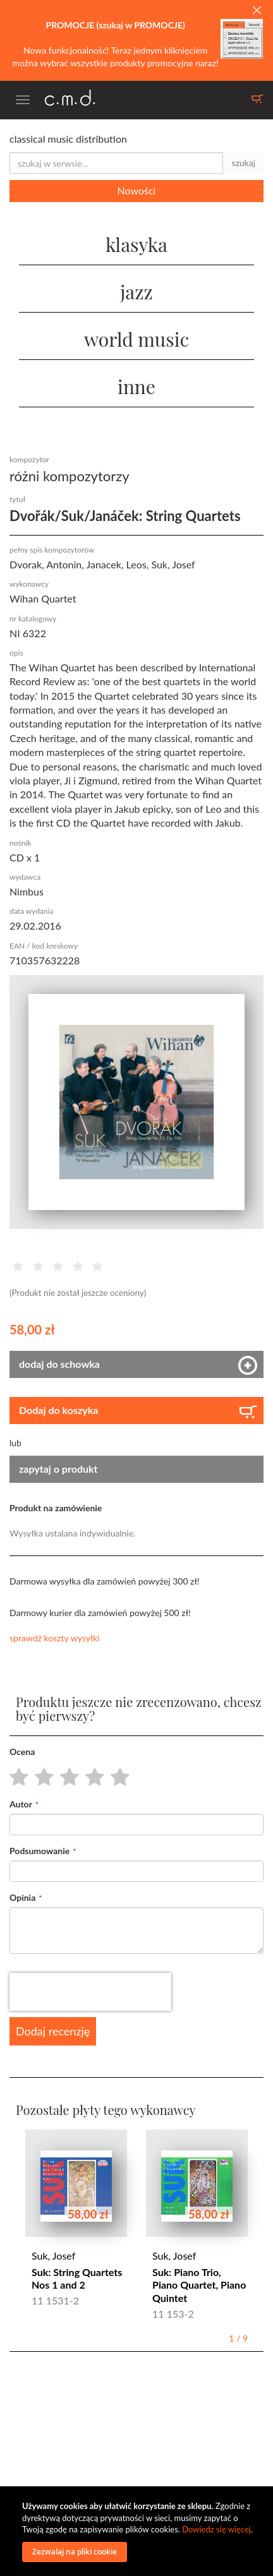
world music (136, 339)
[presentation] (90, 1992)
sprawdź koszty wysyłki (54, 1637)
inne (136, 386)
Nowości (137, 190)
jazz (136, 291)
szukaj (243, 162)
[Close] (256, 11)
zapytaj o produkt (58, 1469)
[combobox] (116, 163)
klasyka (136, 244)
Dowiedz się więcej (216, 2529)
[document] (138, 2531)
